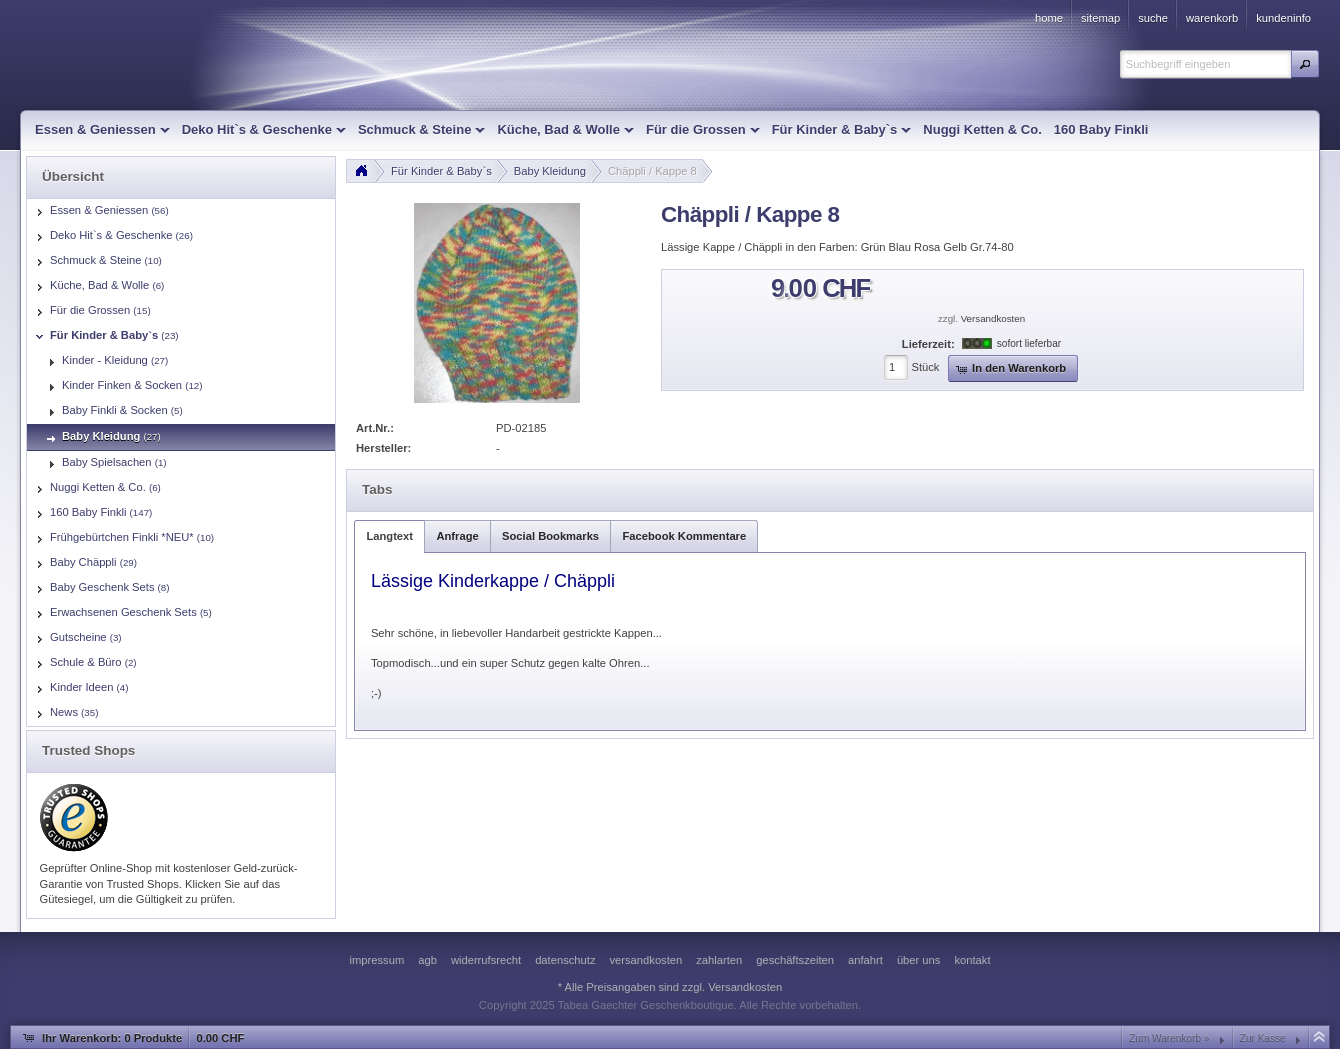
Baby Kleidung (550, 171)
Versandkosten (993, 318)
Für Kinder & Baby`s (441, 171)
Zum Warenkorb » (1169, 1038)
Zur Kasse (1263, 1038)
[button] (1305, 64)
